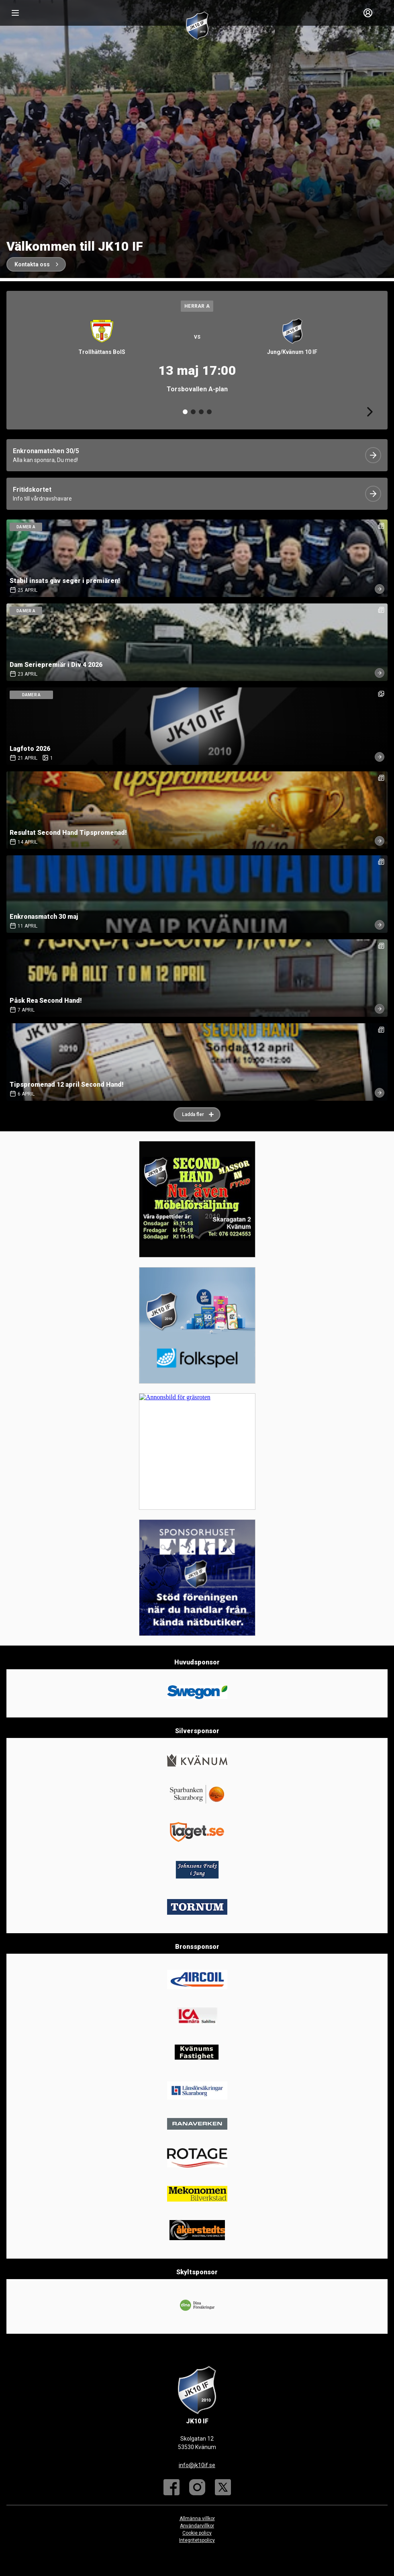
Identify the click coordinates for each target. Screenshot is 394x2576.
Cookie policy (197, 2533)
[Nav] (15, 12)
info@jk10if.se (197, 2465)
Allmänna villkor (197, 2518)
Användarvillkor (197, 2526)
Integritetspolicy (197, 2540)
